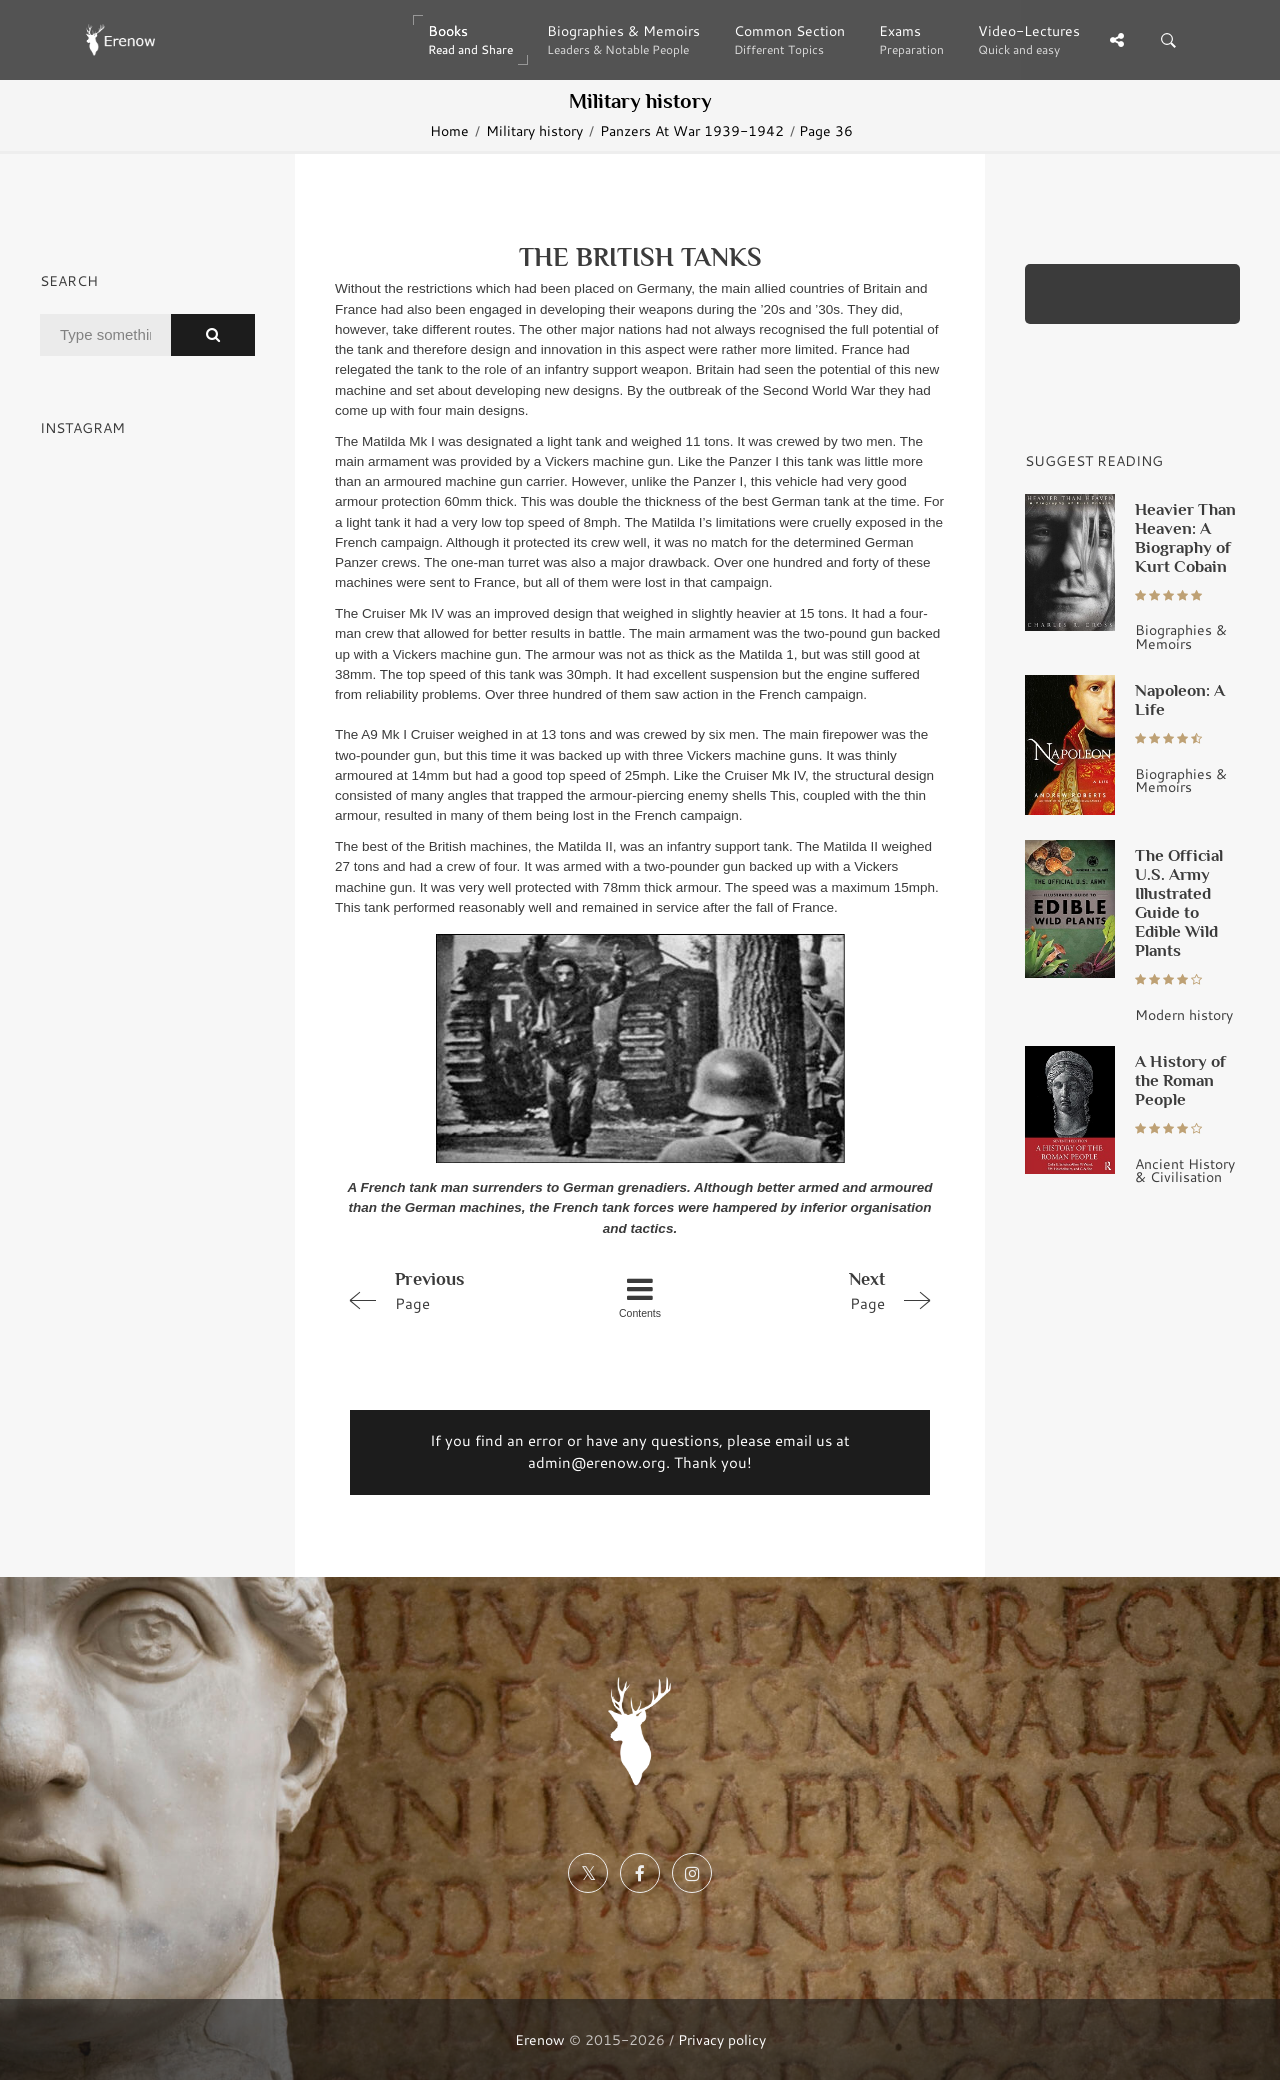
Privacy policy (722, 2039)
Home (449, 130)
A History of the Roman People (1180, 1080)
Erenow (540, 2039)
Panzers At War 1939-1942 (692, 130)
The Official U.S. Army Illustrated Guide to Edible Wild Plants (1179, 902)
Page (456, 1290)
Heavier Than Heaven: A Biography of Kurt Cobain (1185, 537)
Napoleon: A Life (1180, 699)
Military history (534, 130)
